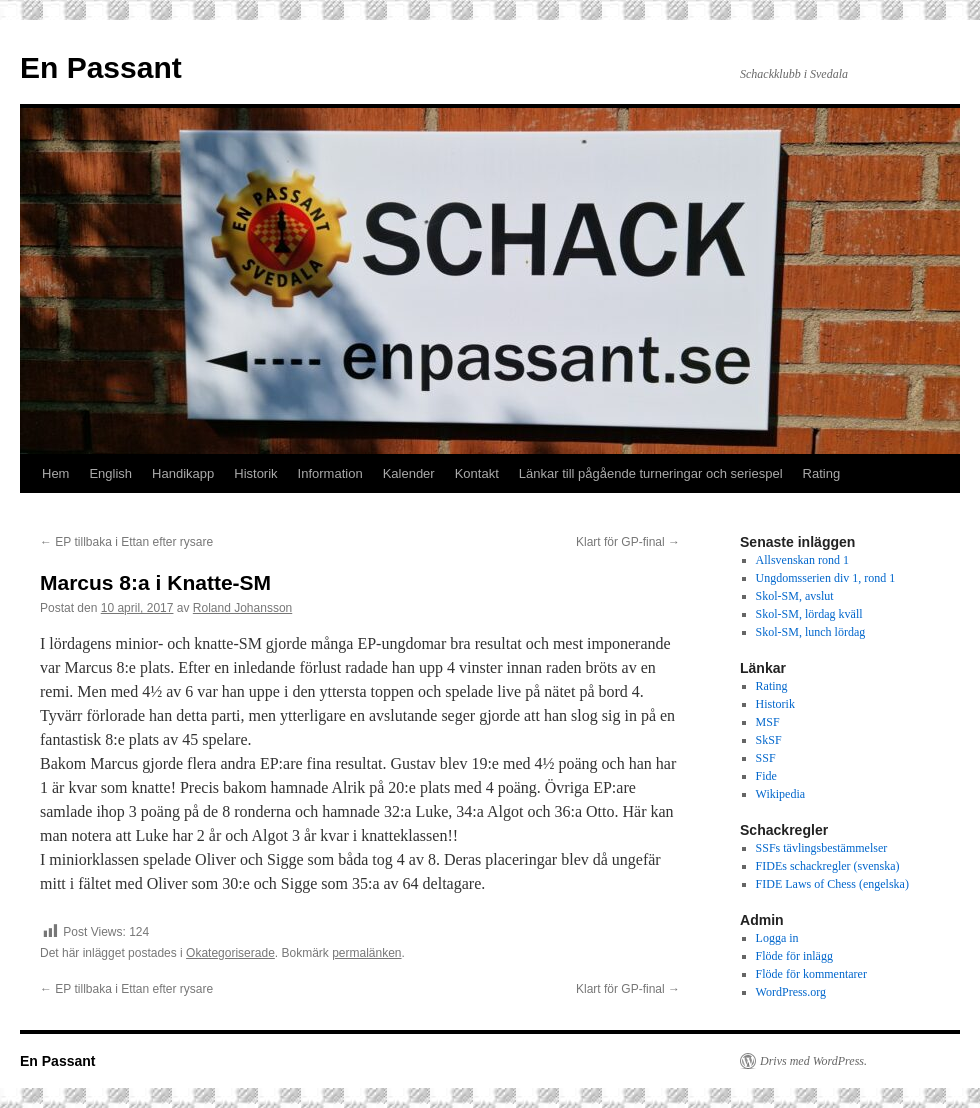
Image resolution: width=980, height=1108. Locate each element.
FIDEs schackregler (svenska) (828, 866)
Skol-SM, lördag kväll (809, 614)
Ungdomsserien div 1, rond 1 (826, 578)
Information (330, 473)
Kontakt (477, 473)
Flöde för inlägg (794, 956)
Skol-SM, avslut (795, 596)
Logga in (777, 938)
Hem (55, 473)
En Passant (101, 67)
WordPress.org (791, 992)
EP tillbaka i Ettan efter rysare (126, 542)
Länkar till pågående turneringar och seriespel (651, 473)
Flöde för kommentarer (811, 974)
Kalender (409, 473)
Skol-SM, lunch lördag (811, 632)
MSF (768, 722)
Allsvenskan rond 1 (802, 560)
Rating (822, 473)
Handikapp (183, 473)
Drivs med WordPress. (813, 1061)
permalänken (366, 953)
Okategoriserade (230, 953)
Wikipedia (781, 794)
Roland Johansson (242, 608)
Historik (255, 473)
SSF (766, 758)
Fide (766, 776)
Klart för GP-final (628, 542)
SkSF (769, 740)
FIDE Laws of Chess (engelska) (832, 884)
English (110, 473)
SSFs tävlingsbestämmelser (822, 848)
